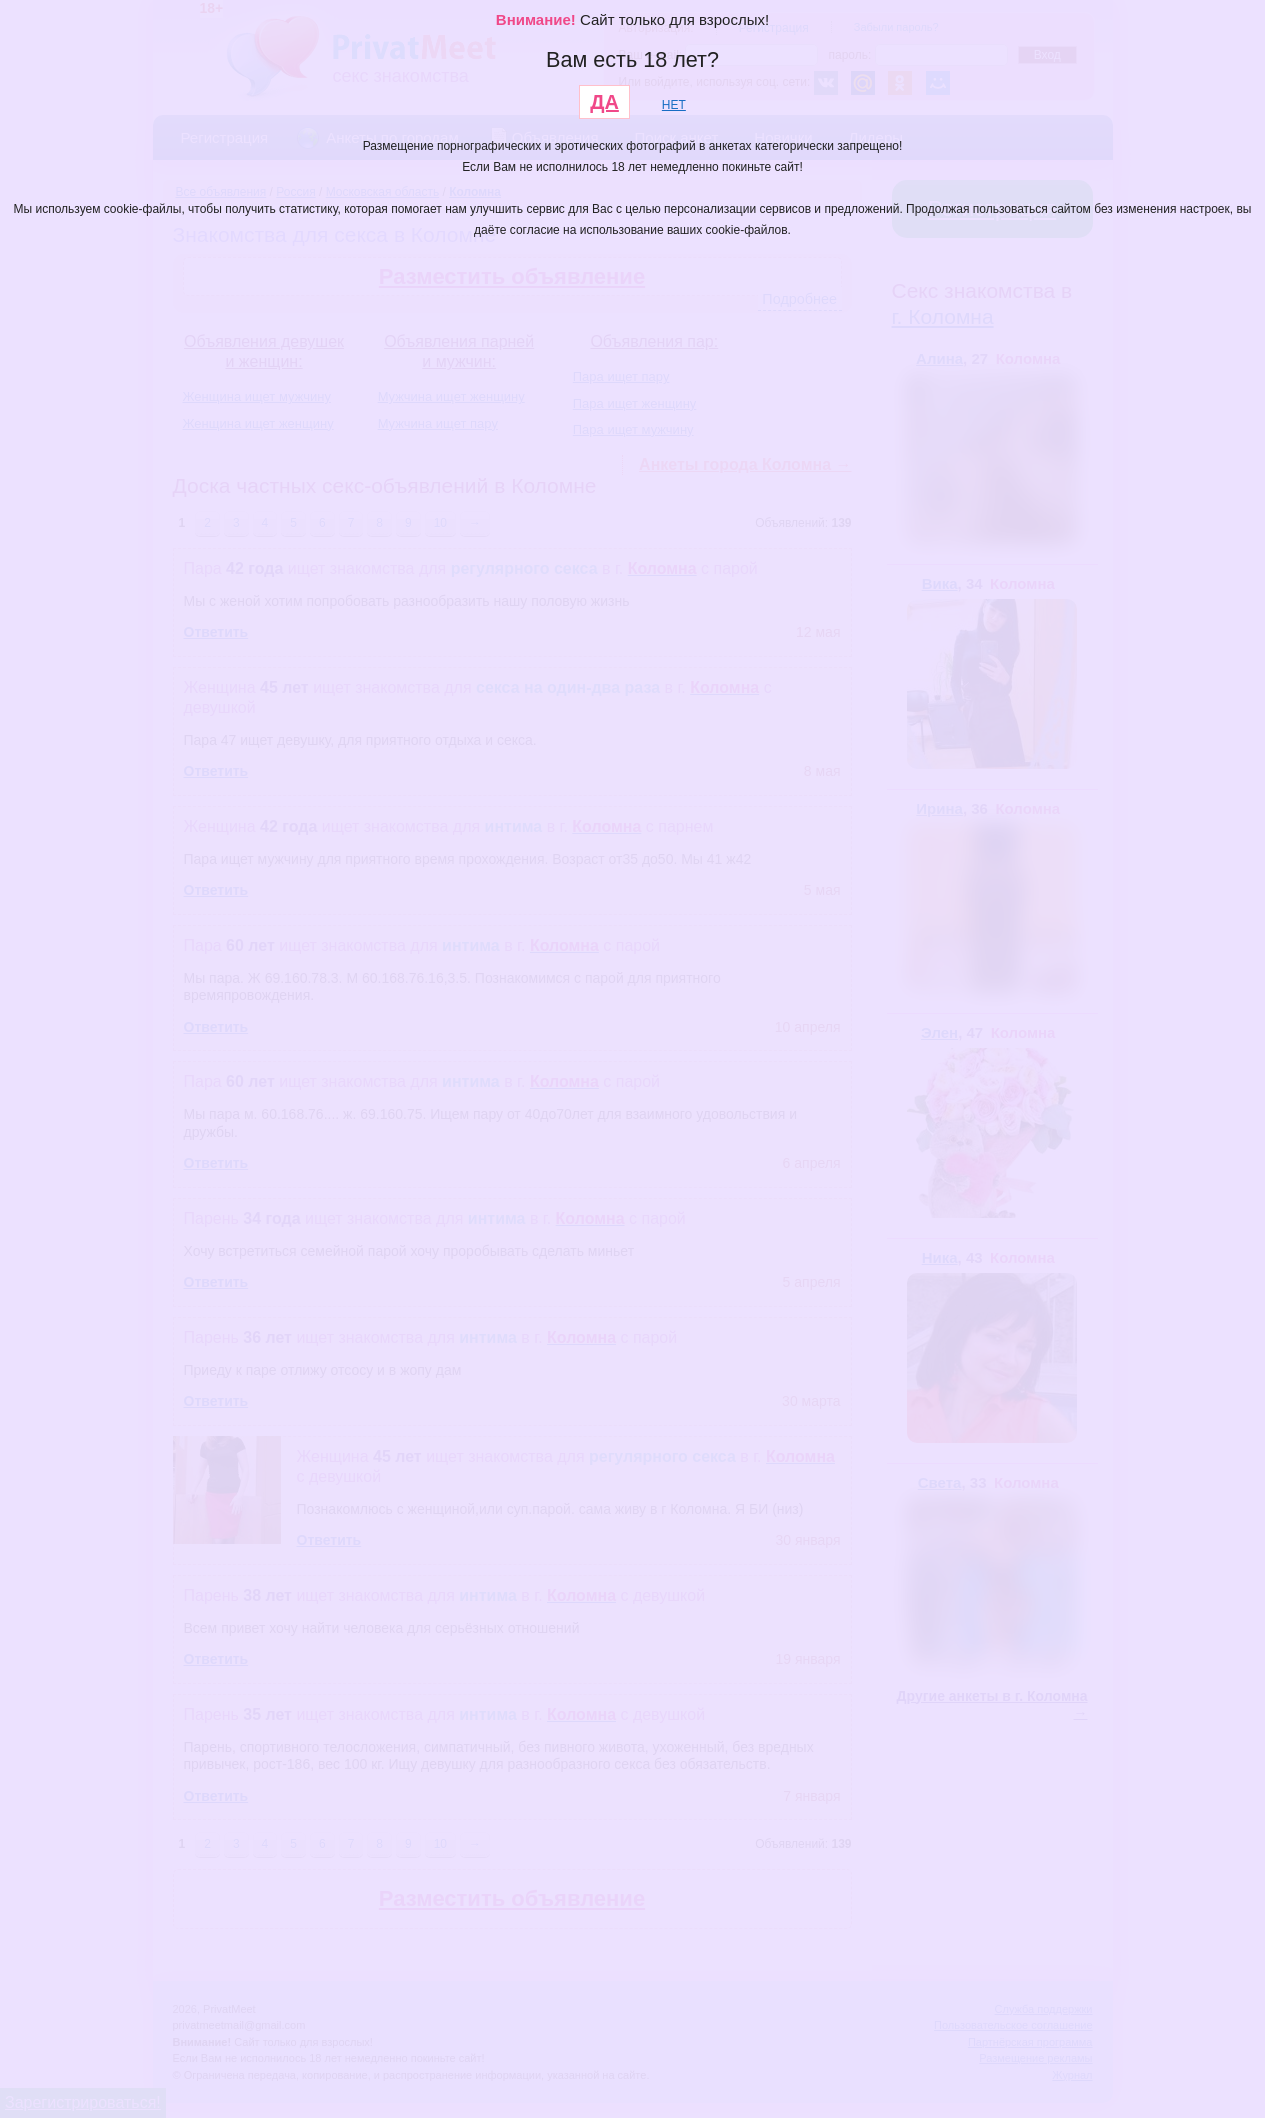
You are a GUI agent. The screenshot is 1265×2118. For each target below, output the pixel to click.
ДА (604, 102)
